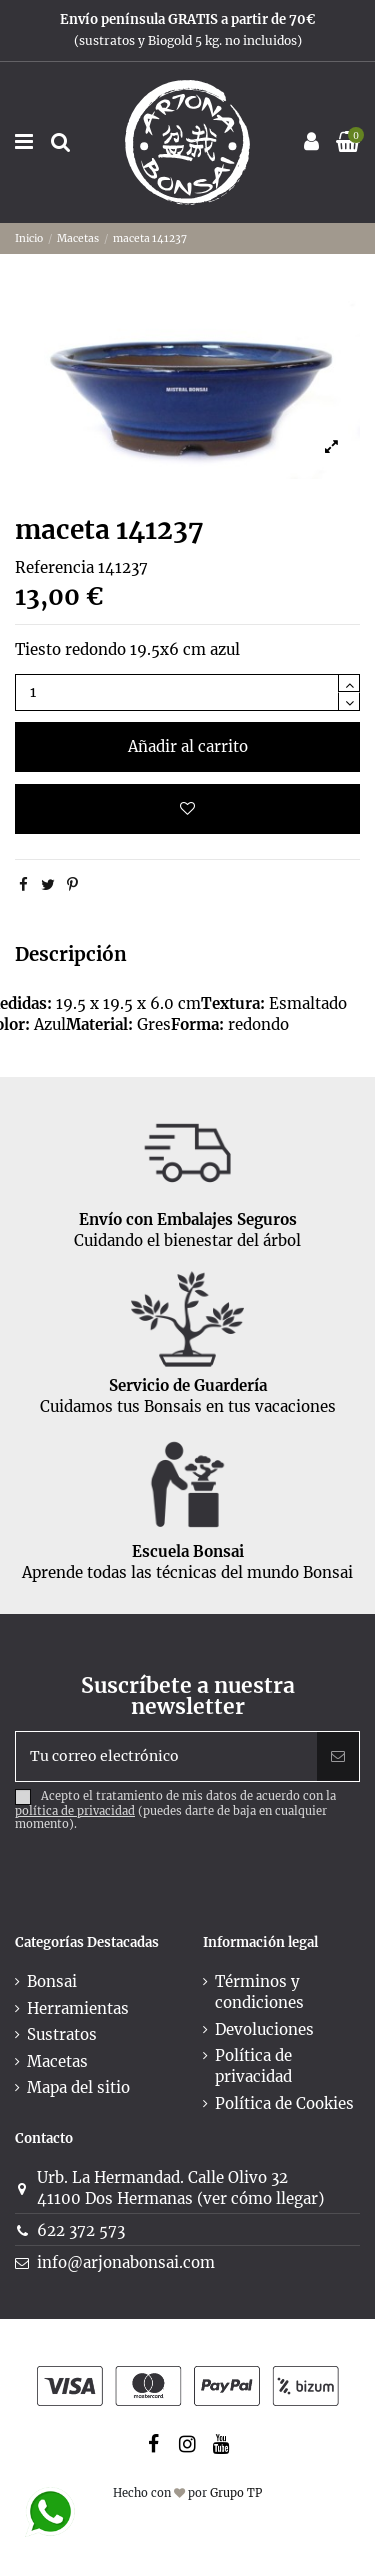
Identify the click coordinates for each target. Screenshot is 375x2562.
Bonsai (52, 1981)
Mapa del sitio (78, 2087)
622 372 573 (81, 2230)
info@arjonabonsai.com (126, 2262)
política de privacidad (75, 1811)
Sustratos (62, 2034)
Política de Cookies (284, 2103)
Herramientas (78, 2008)
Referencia (54, 567)
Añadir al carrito (188, 746)
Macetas (57, 2061)
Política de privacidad (253, 2066)
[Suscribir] (338, 1756)
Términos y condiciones (259, 1992)
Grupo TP (236, 2493)
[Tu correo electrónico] (166, 1756)
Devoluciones (264, 2029)
